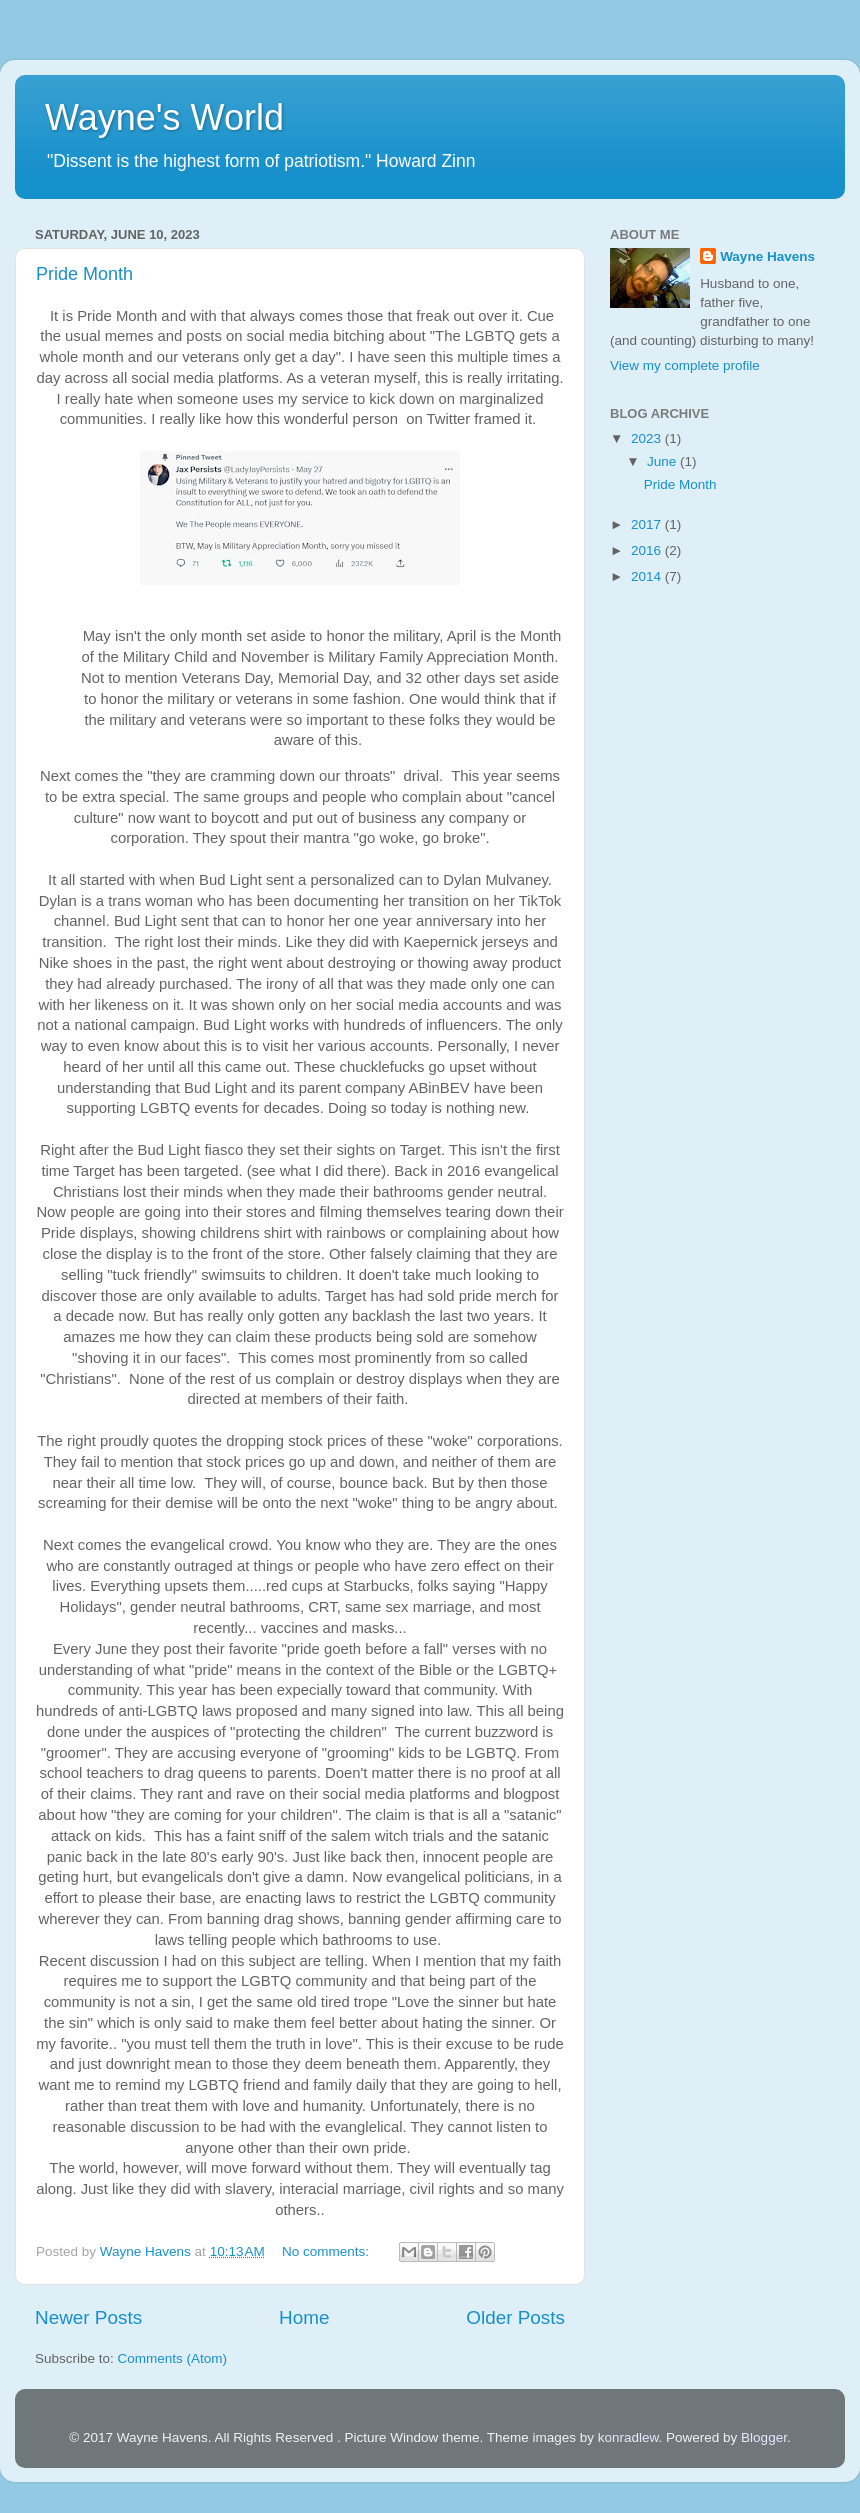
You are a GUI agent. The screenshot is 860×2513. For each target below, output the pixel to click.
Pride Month (84, 274)
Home (304, 2317)
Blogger (764, 2437)
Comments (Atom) (173, 2358)
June (663, 461)
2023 (648, 438)
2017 (648, 524)
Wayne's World (164, 117)
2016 (648, 550)
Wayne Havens (767, 256)
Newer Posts (88, 2317)
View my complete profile (685, 365)
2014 (648, 576)
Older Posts (515, 2317)
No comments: (327, 2251)
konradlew (628, 2437)
